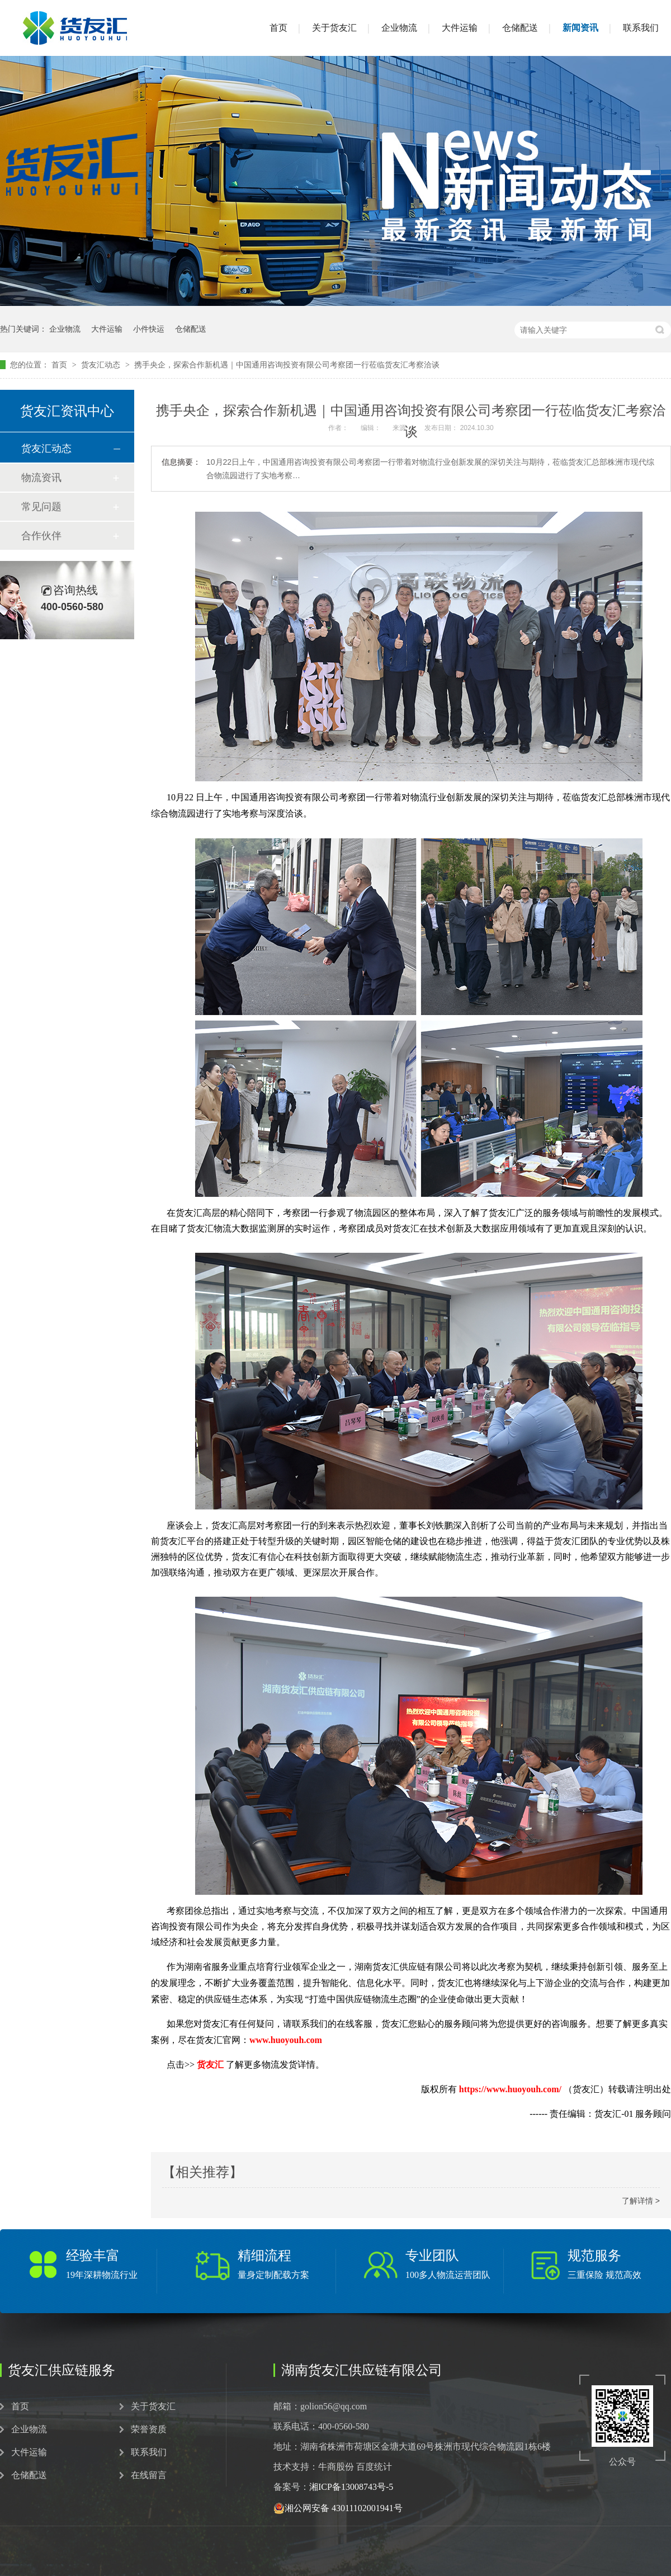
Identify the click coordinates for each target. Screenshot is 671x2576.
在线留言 (149, 2475)
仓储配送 (520, 27)
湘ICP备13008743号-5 (351, 2487)
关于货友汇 (334, 27)
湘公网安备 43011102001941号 (338, 2508)
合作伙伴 (41, 535)
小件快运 (148, 328)
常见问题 (41, 506)
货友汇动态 (101, 364)
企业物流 (399, 27)
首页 (278, 27)
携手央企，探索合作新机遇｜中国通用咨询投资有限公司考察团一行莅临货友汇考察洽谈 (287, 364)
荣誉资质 (149, 2429)
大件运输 (460, 27)
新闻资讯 (580, 27)
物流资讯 (41, 477)
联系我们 (641, 27)
